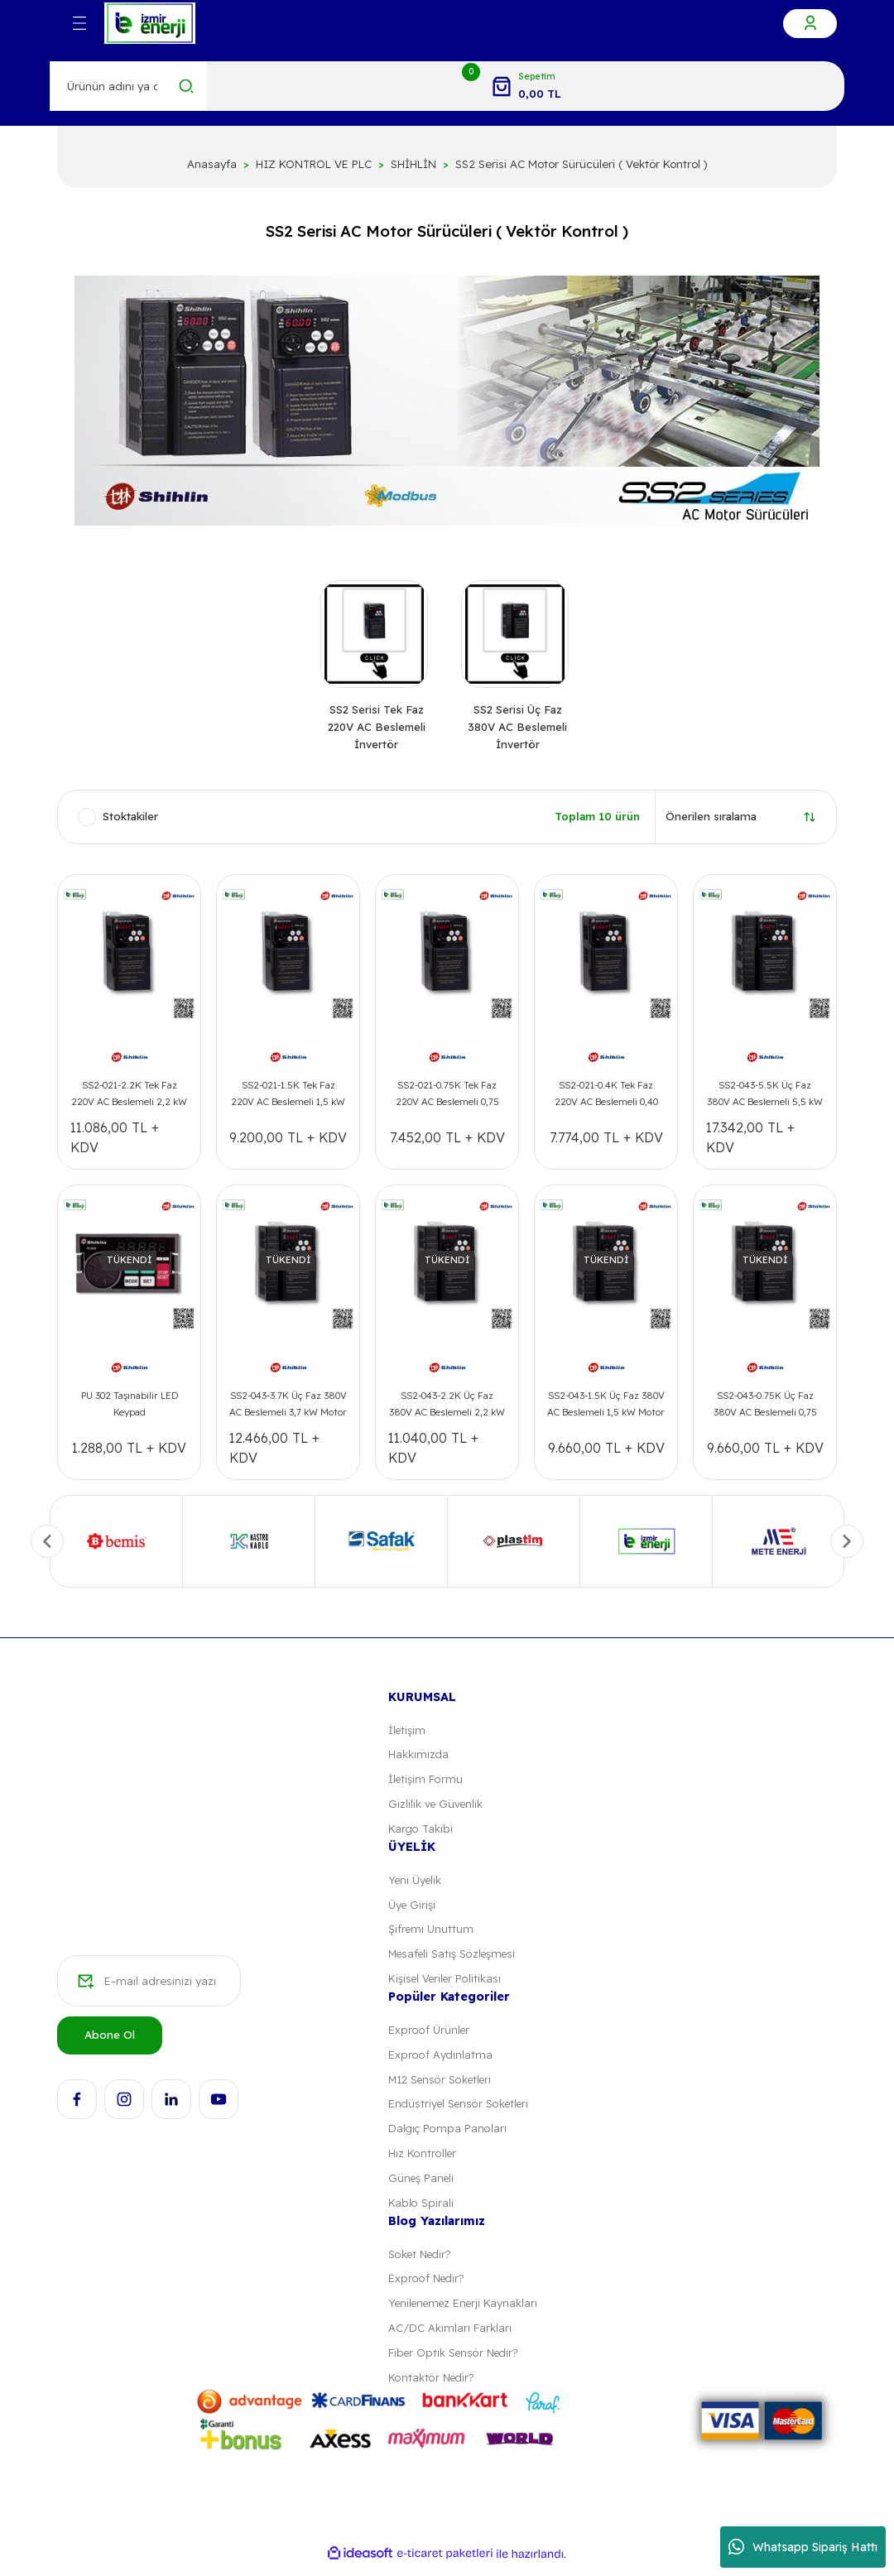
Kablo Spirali (420, 2211)
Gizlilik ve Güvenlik (436, 1807)
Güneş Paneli (422, 2186)
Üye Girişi (412, 1909)
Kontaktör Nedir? (432, 2388)
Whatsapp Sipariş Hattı (802, 2547)
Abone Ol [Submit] (109, 2042)
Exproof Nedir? (427, 2287)
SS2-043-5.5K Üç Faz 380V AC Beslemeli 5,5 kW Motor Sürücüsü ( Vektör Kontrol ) (765, 1098)
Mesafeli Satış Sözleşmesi (455, 1959)
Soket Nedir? (421, 2262)
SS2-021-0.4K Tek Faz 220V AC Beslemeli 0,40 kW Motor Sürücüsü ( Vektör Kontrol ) (606, 1098)
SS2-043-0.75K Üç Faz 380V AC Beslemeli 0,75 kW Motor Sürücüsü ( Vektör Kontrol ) (765, 1409)
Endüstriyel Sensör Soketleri (462, 2110)
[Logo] (149, 23)
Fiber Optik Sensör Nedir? (455, 2362)
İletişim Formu (426, 1783)
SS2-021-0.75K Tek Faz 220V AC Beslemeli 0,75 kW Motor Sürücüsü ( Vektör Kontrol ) (447, 1098)
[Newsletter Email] (149, 1988)
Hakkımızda (418, 1758)
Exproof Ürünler (429, 2035)
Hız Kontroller (423, 2161)
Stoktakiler (130, 820)
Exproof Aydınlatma (440, 2061)
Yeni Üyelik (416, 1884)
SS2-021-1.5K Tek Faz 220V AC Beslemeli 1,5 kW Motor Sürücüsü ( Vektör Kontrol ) (288, 1098)
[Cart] (525, 86)
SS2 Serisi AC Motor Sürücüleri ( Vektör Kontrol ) (581, 164)
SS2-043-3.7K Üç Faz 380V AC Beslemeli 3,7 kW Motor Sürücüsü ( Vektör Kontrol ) (288, 1409)
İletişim (407, 1733)
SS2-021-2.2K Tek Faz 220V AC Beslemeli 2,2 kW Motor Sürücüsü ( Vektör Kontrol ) (129, 1098)
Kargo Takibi (420, 1833)
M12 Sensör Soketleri (442, 2086)
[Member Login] (809, 23)
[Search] (128, 86)
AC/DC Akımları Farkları (450, 2337)
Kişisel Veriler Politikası (447, 1985)
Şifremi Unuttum (431, 1934)
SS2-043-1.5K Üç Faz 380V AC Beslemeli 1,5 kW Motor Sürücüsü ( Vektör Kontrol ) (606, 1409)
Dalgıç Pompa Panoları (447, 2136)
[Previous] (47, 1544)
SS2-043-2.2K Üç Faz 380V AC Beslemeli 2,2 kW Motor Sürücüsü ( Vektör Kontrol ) (447, 1409)
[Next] (846, 1544)
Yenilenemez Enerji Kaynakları (467, 2312)
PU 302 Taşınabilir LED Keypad (129, 1406)
